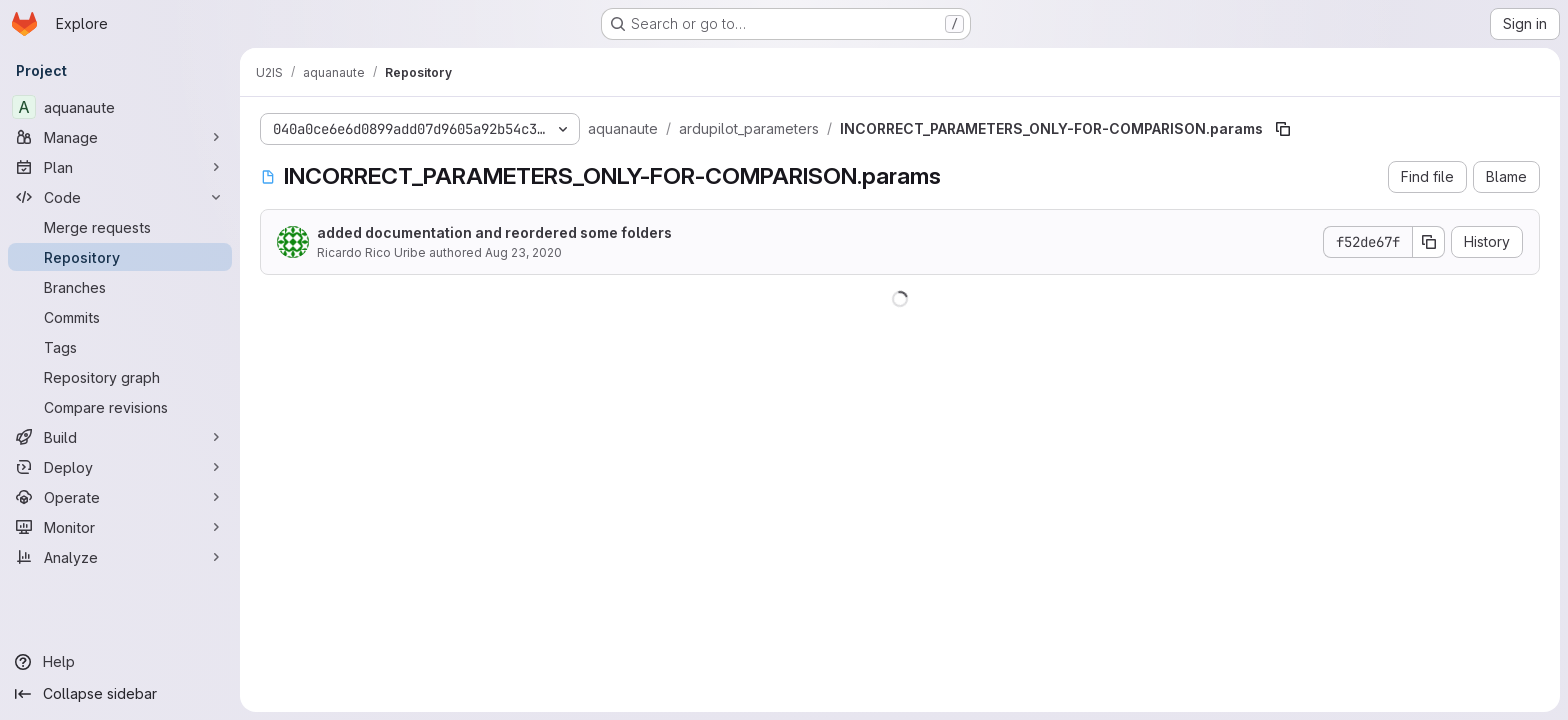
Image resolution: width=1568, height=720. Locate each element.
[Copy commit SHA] (1429, 242)
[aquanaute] (120, 107)
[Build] (120, 437)
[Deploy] (120, 467)
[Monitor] (120, 527)
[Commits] (120, 317)
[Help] (120, 662)
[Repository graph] (120, 377)
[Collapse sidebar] (120, 694)
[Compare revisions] (120, 407)
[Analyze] (120, 557)
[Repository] (120, 257)
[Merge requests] (120, 227)
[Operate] (120, 497)
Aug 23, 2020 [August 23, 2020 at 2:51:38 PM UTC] (523, 252)
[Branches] (120, 287)
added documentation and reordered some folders (494, 232)
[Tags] (120, 347)
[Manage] (120, 137)
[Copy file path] (1283, 129)
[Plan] (120, 167)
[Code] (120, 197)
